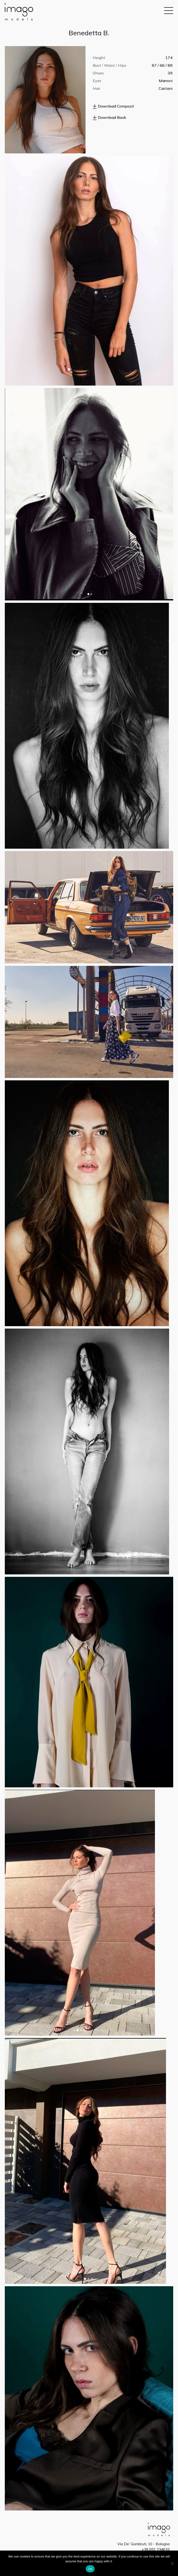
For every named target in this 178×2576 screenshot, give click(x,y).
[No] (172, 2563)
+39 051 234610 (156, 2549)
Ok (90, 2569)
